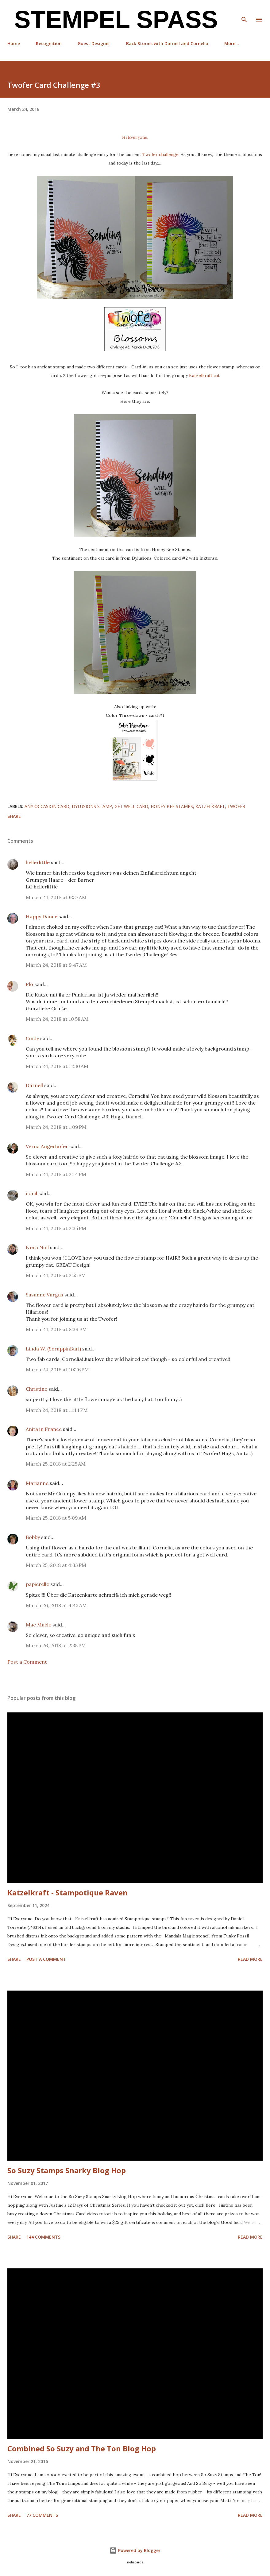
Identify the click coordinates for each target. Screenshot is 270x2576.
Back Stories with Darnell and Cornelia (167, 43)
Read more (250, 1959)
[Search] (244, 11)
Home (13, 43)
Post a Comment (27, 1662)
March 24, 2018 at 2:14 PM (56, 1174)
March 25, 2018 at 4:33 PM (56, 1565)
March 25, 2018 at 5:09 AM (56, 1518)
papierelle (37, 1584)
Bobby (33, 1537)
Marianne (37, 1483)
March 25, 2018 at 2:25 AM (56, 1464)
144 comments (43, 2237)
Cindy (32, 1038)
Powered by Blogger (135, 2550)
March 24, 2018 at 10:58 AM (57, 1019)
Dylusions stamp (92, 806)
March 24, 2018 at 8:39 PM (56, 1329)
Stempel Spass (112, 19)
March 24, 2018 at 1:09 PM (56, 1127)
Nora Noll (37, 1247)
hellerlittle (38, 862)
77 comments (42, 2515)
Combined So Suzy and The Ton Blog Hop (81, 2448)
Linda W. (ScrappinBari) (53, 1349)
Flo (29, 984)
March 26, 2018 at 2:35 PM (56, 1645)
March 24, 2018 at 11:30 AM (57, 1066)
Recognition (49, 43)
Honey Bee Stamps (172, 806)
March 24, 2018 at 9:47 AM (56, 965)
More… (231, 43)
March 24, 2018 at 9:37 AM (56, 897)
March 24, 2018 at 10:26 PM (57, 1369)
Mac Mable (38, 1625)
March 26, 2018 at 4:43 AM (56, 1605)
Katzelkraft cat (204, 375)
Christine (36, 1389)
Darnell (34, 1085)
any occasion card (47, 806)
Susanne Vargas (44, 1295)
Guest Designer (94, 43)
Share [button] (14, 816)
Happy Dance (41, 916)
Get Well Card (131, 806)
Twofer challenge (160, 154)
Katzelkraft (210, 806)
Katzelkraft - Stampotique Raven (67, 1892)
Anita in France (44, 1429)
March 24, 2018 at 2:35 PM (56, 1228)
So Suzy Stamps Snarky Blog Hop (66, 2170)
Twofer (236, 806)
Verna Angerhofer (47, 1146)
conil (31, 1193)
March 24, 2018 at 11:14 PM (57, 1410)
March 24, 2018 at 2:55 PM (56, 1275)
